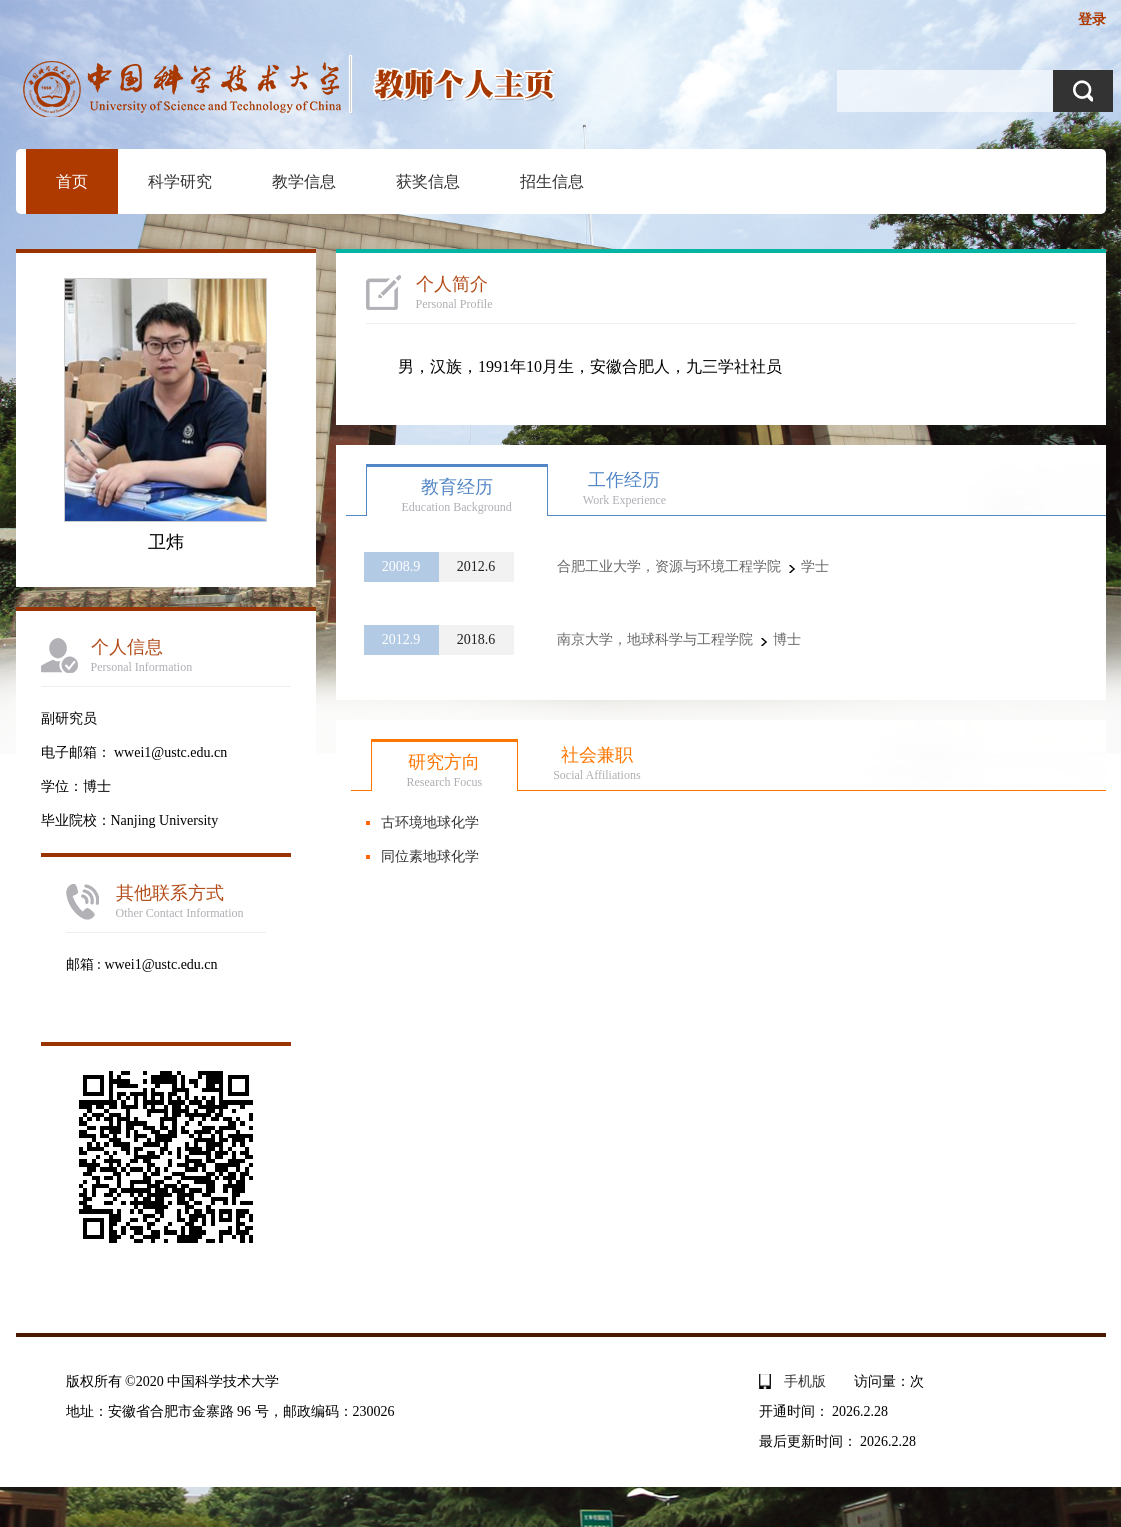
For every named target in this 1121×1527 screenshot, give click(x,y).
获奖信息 (428, 181)
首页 (72, 181)
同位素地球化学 (430, 856)
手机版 (805, 1381)
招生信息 (552, 181)
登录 (1092, 19)
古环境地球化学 (430, 822)
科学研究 (180, 181)
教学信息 (304, 181)
